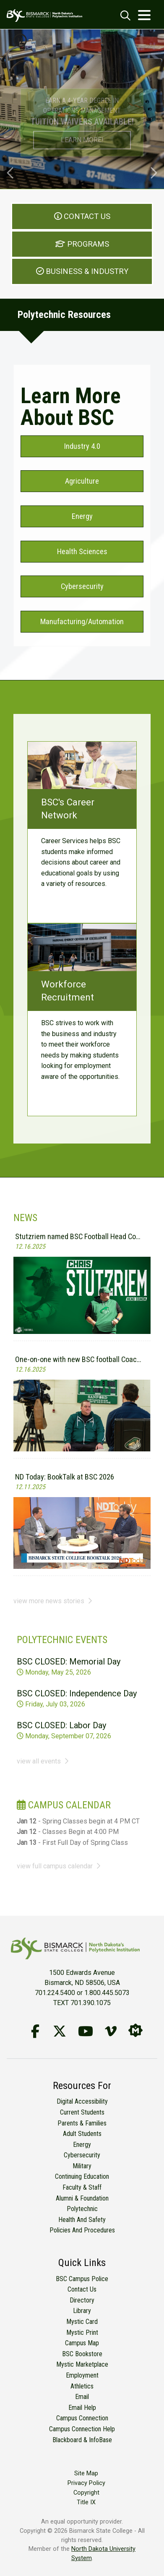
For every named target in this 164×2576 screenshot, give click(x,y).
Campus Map (82, 2343)
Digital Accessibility (82, 2101)
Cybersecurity (82, 2155)
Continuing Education (82, 2176)
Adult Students (82, 2134)
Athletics (82, 2386)
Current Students (82, 2112)
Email (82, 2397)
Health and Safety (82, 2220)
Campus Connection (82, 2418)
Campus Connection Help (82, 2429)
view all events (42, 1761)
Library (82, 2311)
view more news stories (52, 1601)
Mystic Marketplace (82, 2364)
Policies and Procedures (82, 2230)
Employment (82, 2375)
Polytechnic (82, 2209)
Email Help (82, 2408)
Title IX (86, 2502)
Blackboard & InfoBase (82, 2440)
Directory (82, 2300)
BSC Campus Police (82, 2279)
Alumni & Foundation (82, 2198)
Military (82, 2166)
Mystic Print (82, 2332)
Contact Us (82, 2289)
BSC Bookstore (82, 2354)
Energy (82, 2145)
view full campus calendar (58, 1866)
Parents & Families (82, 2123)
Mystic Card (82, 2322)
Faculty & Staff (82, 2187)
